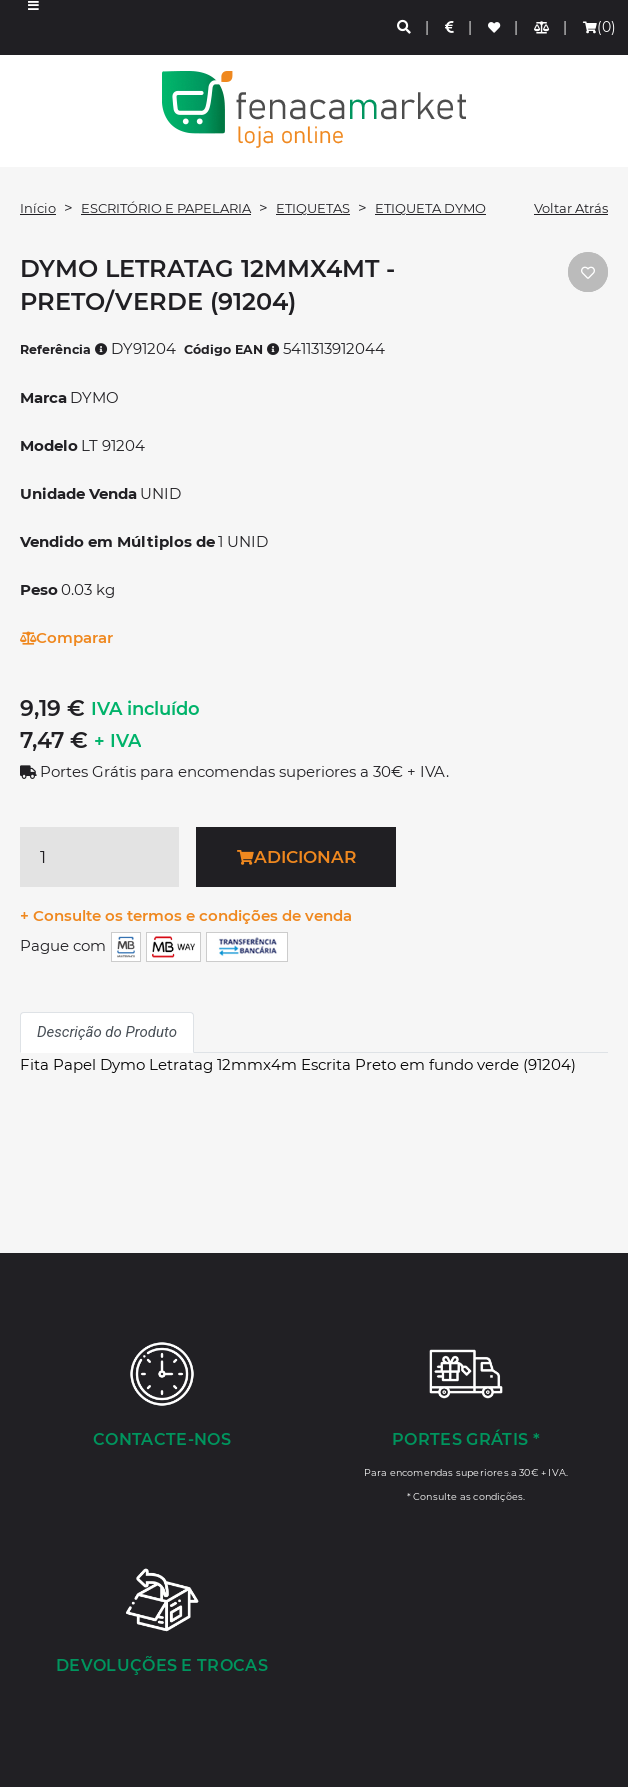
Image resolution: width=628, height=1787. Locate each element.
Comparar (66, 637)
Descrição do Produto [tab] (107, 1032)
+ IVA (117, 741)
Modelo (49, 445)
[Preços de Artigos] (450, 27)
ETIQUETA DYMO (430, 208)
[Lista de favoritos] (495, 27)
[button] (33, 27)
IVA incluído (145, 709)
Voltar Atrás (571, 208)
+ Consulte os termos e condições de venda (186, 915)
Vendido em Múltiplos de (117, 541)
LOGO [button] (314, 109)
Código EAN (232, 349)
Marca (43, 397)
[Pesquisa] (405, 27)
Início (38, 208)
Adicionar (296, 857)
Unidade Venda (78, 493)
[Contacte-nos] (162, 1397)
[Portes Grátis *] (466, 1421)
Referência (64, 349)
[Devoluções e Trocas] (162, 1623)
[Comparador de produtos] (542, 27)
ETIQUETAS (313, 208)
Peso (39, 589)
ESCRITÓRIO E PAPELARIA (166, 208)
